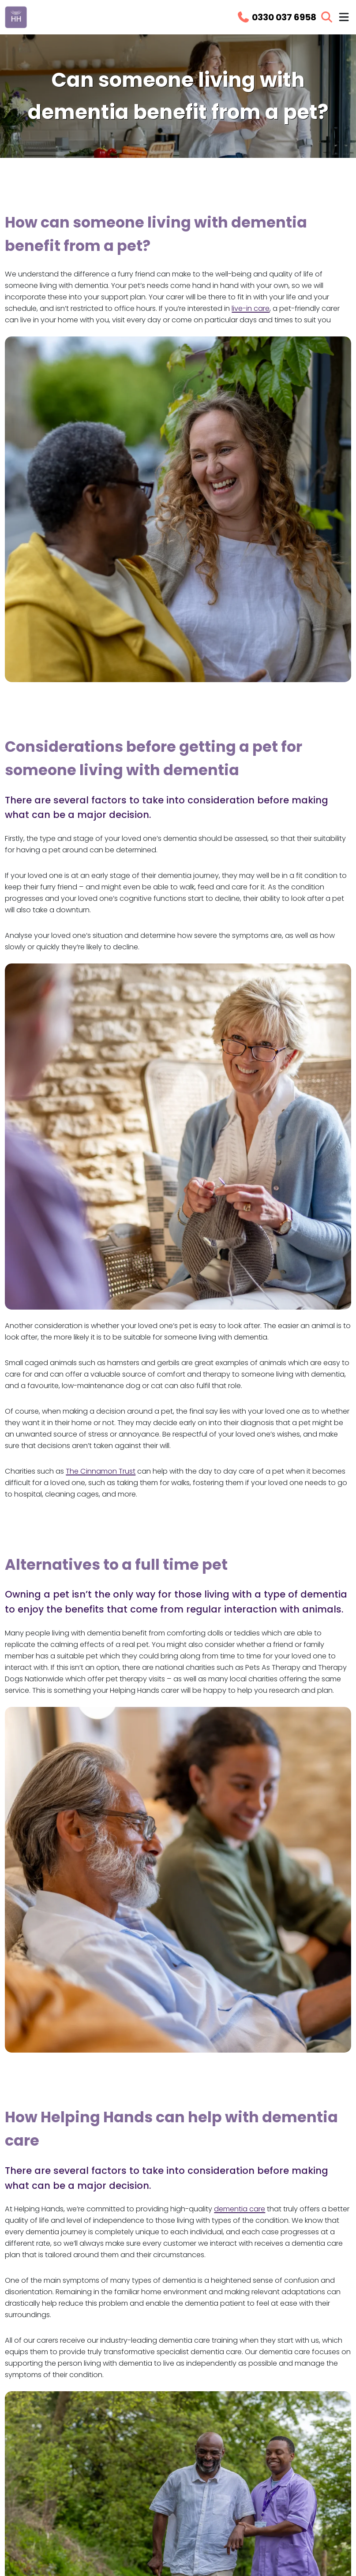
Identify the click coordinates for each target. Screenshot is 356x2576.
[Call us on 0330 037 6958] (276, 17)
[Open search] (327, 17)
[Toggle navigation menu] (344, 17)
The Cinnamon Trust (100, 1471)
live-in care (251, 308)
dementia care (239, 2209)
